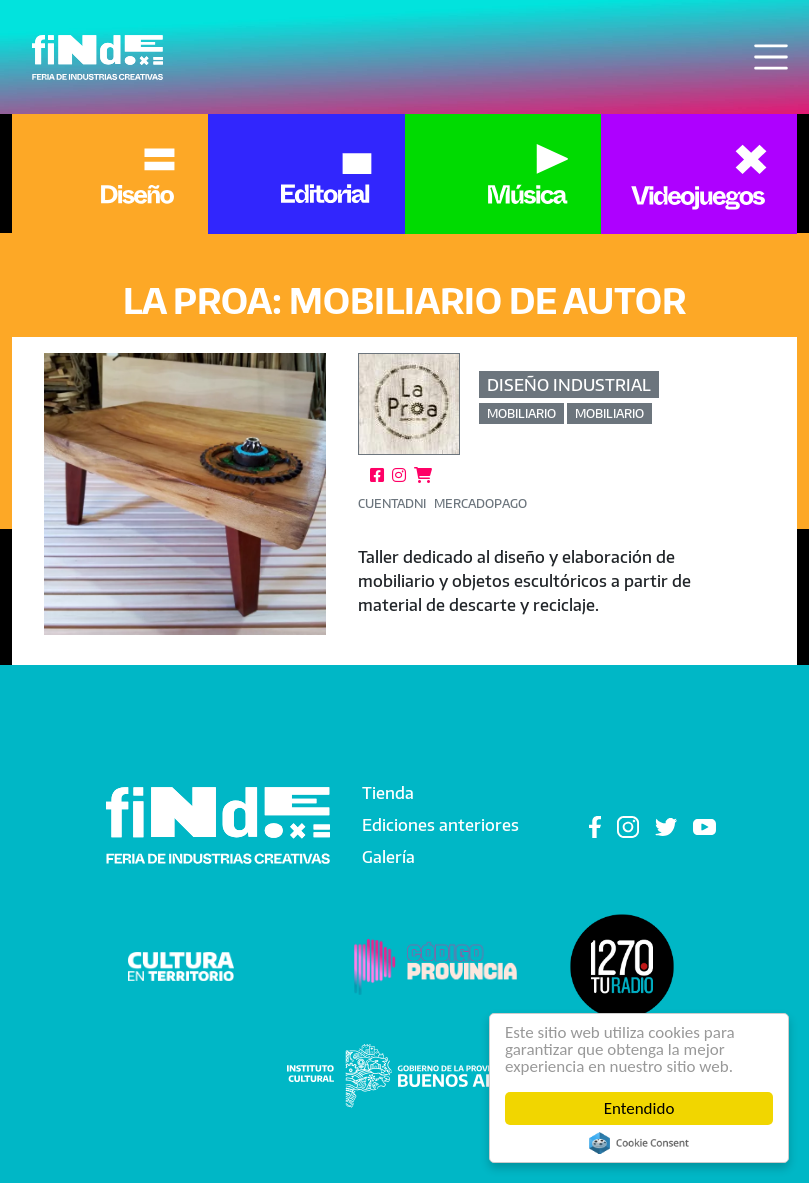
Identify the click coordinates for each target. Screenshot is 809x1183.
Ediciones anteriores (440, 825)
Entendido (639, 1108)
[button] (185, 494)
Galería (388, 857)
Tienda (388, 793)
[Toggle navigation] (771, 57)
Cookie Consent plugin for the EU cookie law (639, 1143)
